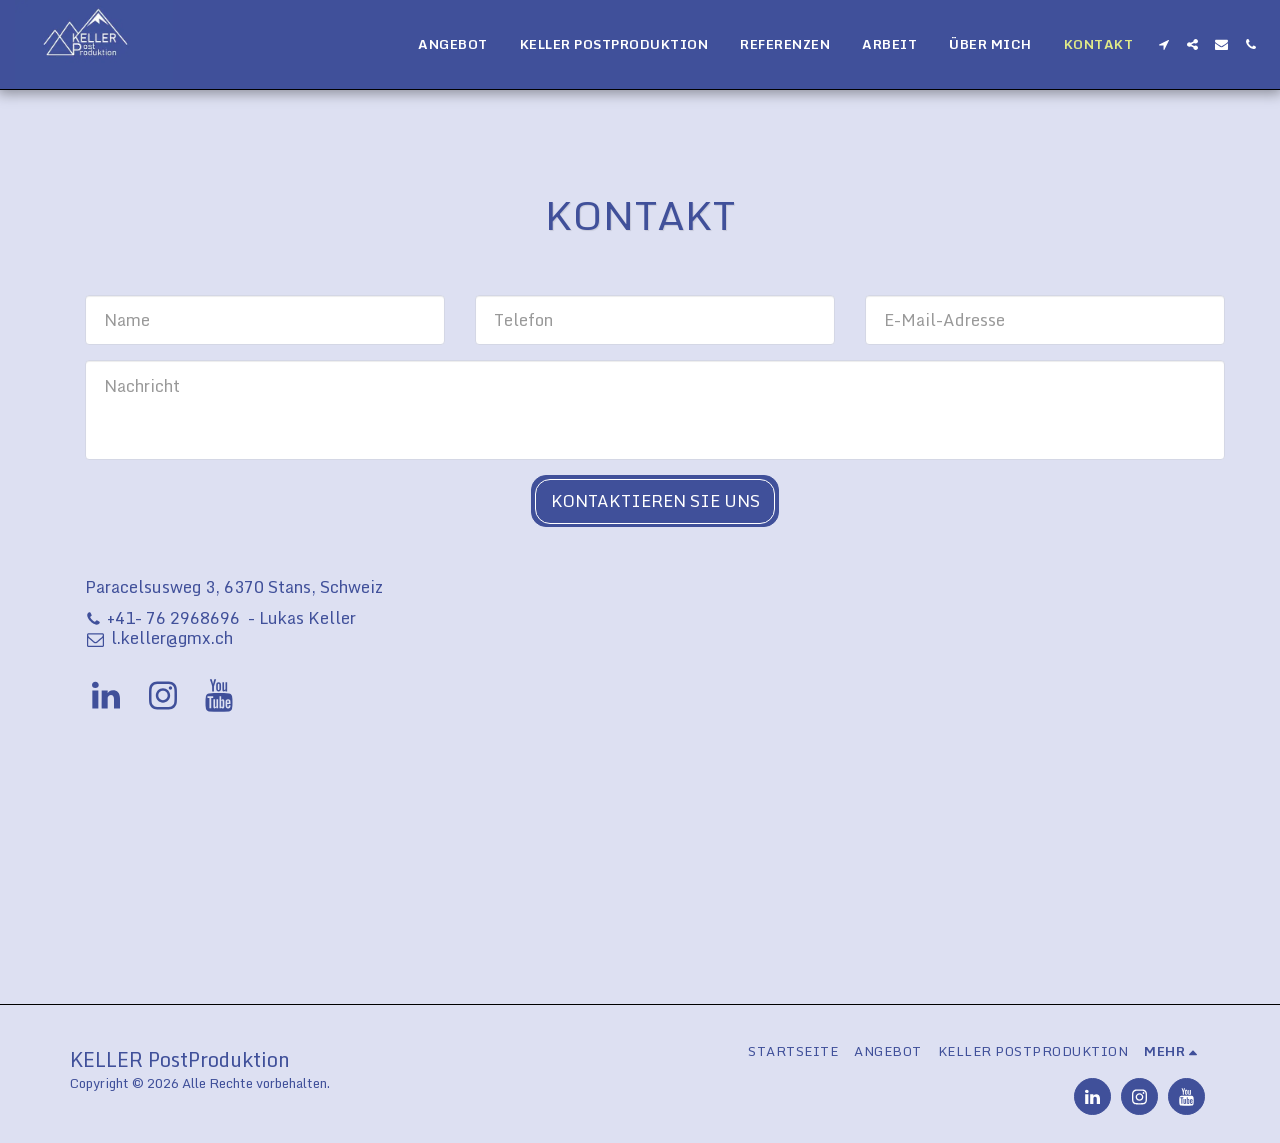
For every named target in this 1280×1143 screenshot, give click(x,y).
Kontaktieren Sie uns (655, 500)
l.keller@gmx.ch (159, 637)
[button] (1163, 44)
